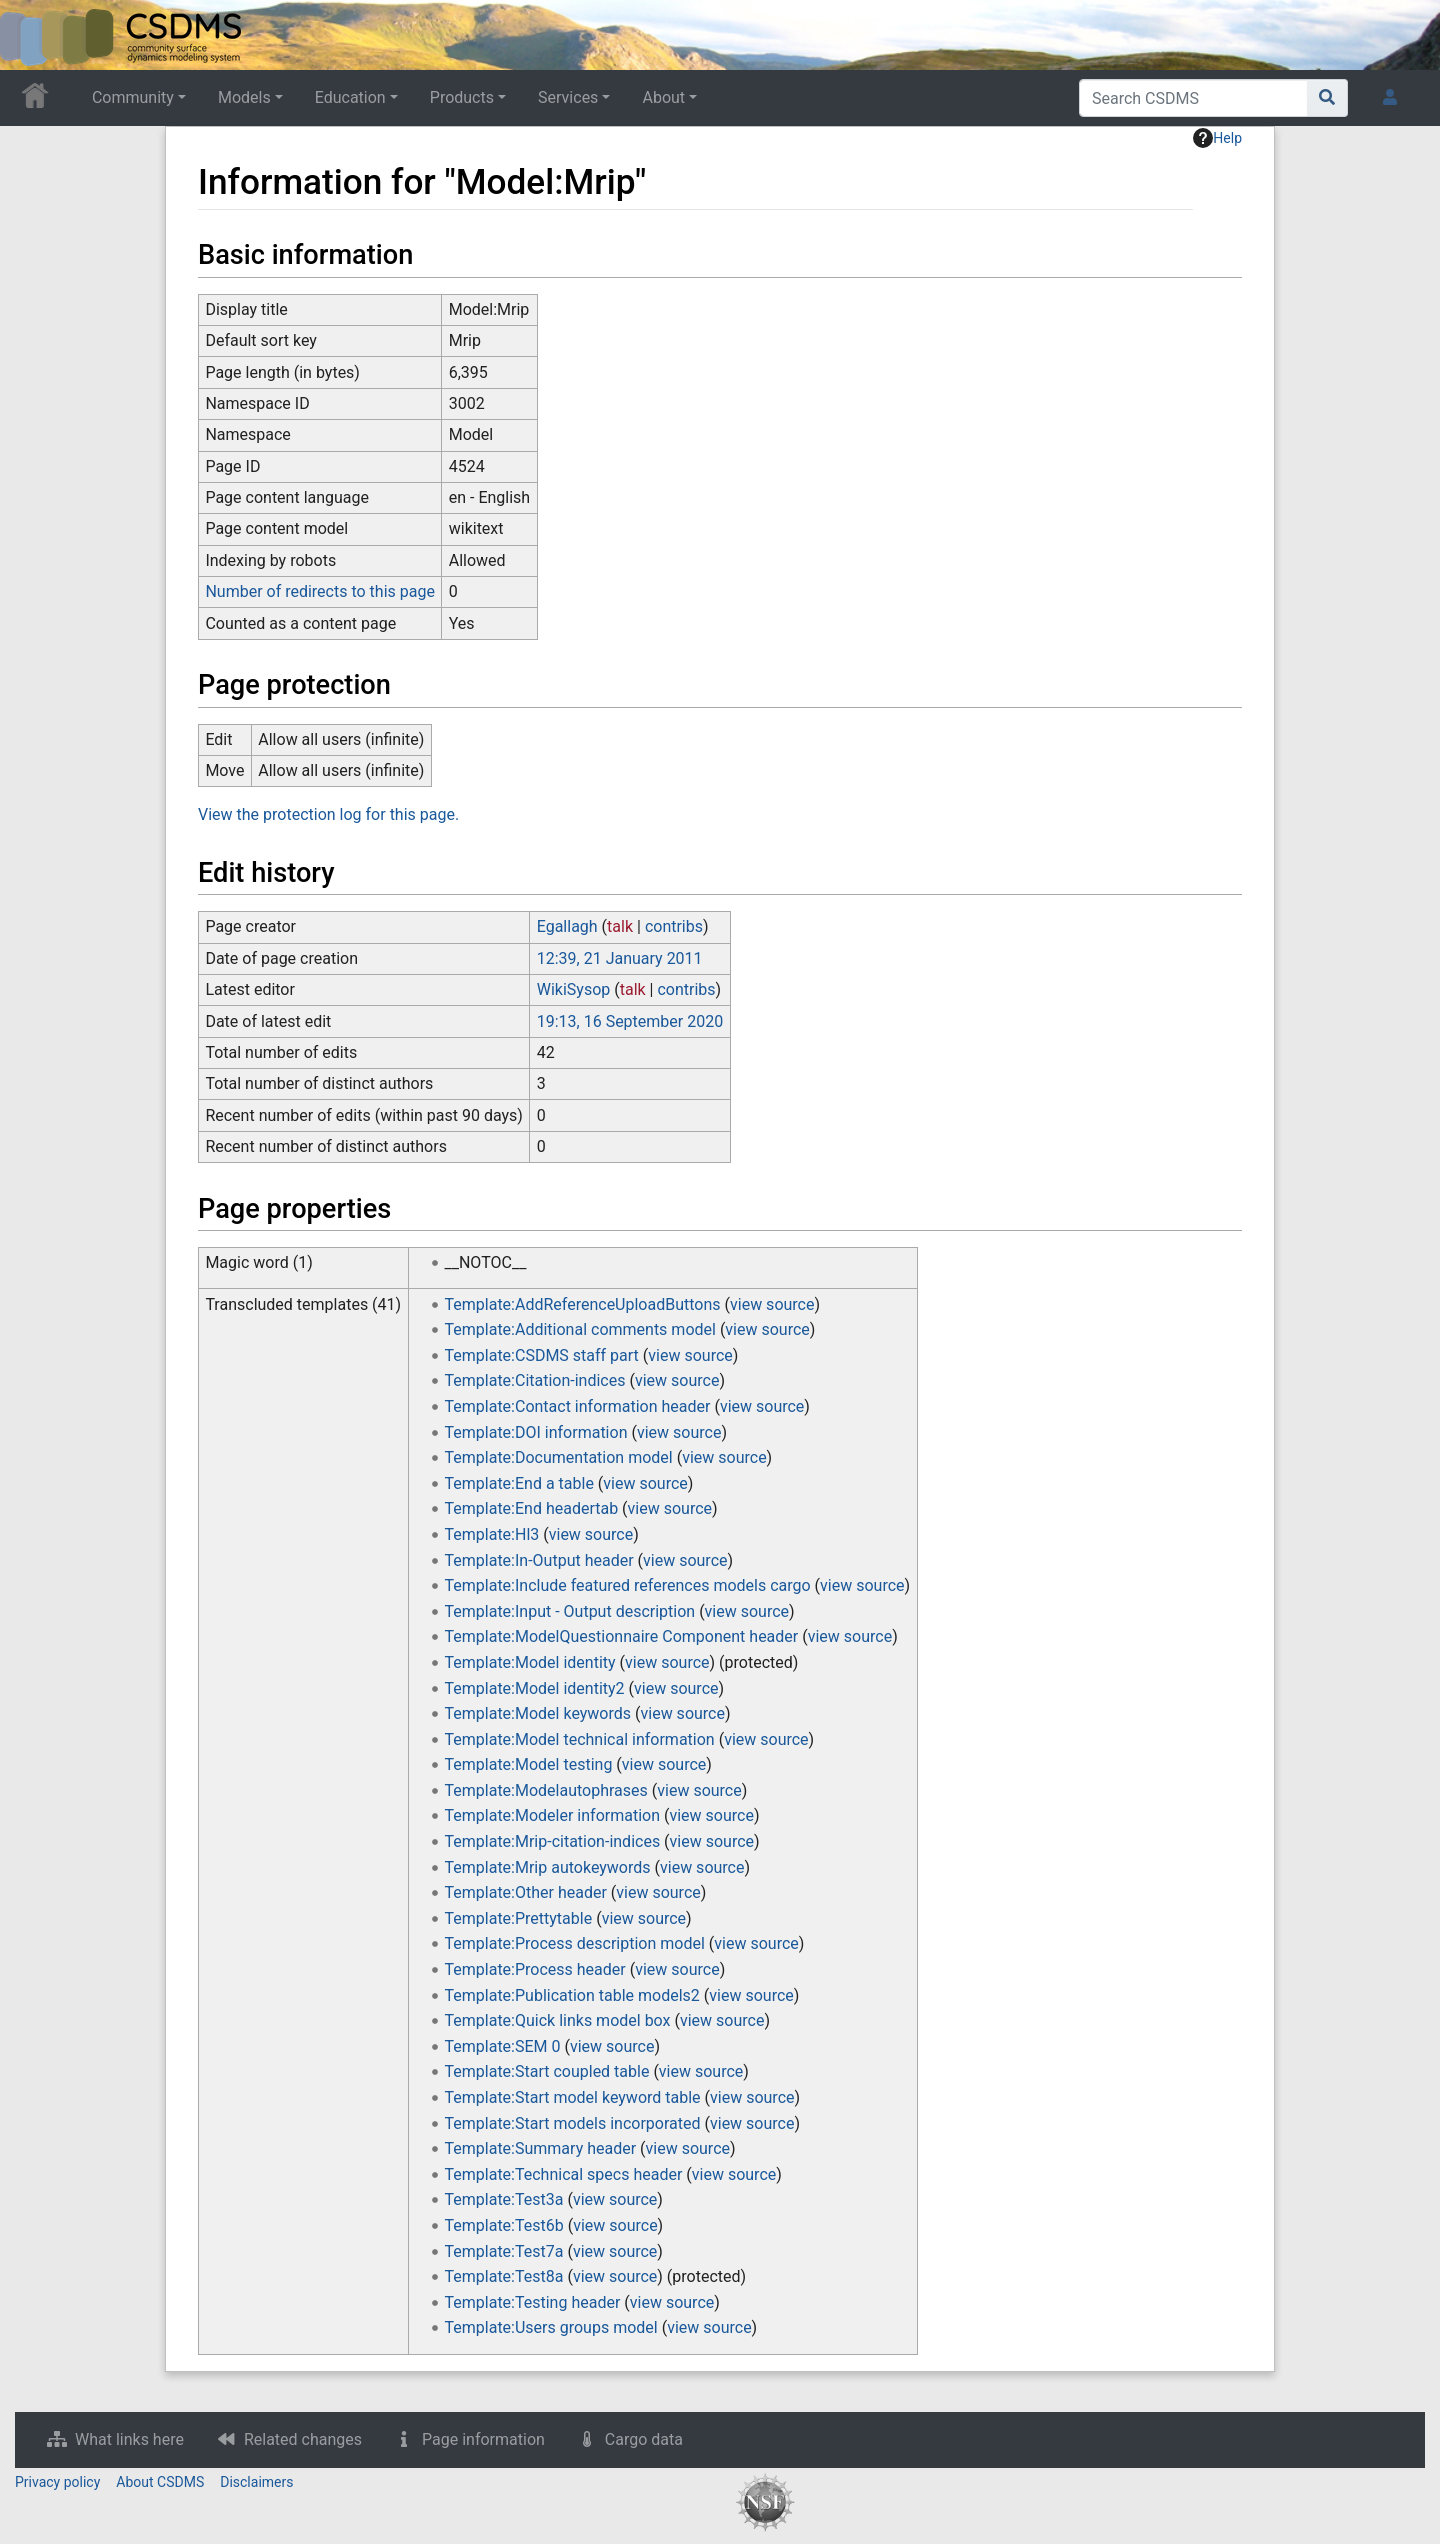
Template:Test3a (504, 2199)
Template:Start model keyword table (573, 2097)
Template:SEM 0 (503, 2046)
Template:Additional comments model (580, 1329)
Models (244, 97)
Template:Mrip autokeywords (548, 1867)
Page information (483, 2439)
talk (620, 926)
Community (133, 97)
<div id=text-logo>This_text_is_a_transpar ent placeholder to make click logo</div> (32, 35)
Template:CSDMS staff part (542, 1355)
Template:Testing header (533, 2302)
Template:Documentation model (559, 1457)
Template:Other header (526, 1892)
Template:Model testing (529, 1764)
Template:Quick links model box (558, 2020)
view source (772, 1304)
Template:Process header (535, 1969)
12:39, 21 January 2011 (620, 958)
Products (462, 97)
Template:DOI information (536, 1432)
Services (568, 97)
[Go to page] (1327, 98)
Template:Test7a (504, 2251)
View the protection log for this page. (328, 814)
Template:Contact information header (578, 1406)
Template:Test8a (504, 2276)
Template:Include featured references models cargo (628, 1585)
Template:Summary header (541, 2148)
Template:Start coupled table (547, 2071)
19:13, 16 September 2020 (630, 1021)
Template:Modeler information (552, 1815)
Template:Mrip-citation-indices (553, 1841)
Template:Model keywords (538, 1713)
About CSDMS (160, 2482)
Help (1217, 138)
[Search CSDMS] (1193, 98)
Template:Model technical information (580, 1739)
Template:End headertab (532, 1508)
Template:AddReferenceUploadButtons (583, 1304)
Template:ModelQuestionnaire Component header (622, 1636)
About (663, 97)
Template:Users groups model (551, 2327)
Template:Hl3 (492, 1534)
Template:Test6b (504, 2225)
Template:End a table (519, 1483)
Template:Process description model (575, 1943)
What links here (129, 2439)
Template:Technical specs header (564, 2174)
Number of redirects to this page (320, 591)
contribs (674, 926)
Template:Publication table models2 (572, 1995)
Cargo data (644, 2439)
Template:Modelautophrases (546, 1790)
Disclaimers (256, 2482)
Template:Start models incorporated (573, 2123)
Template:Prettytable (519, 1918)
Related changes (303, 2439)
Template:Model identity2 (535, 1688)
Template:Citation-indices (535, 1380)
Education (350, 97)
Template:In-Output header (539, 1560)
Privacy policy (57, 2482)
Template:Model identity (530, 1662)
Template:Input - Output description (570, 1611)
